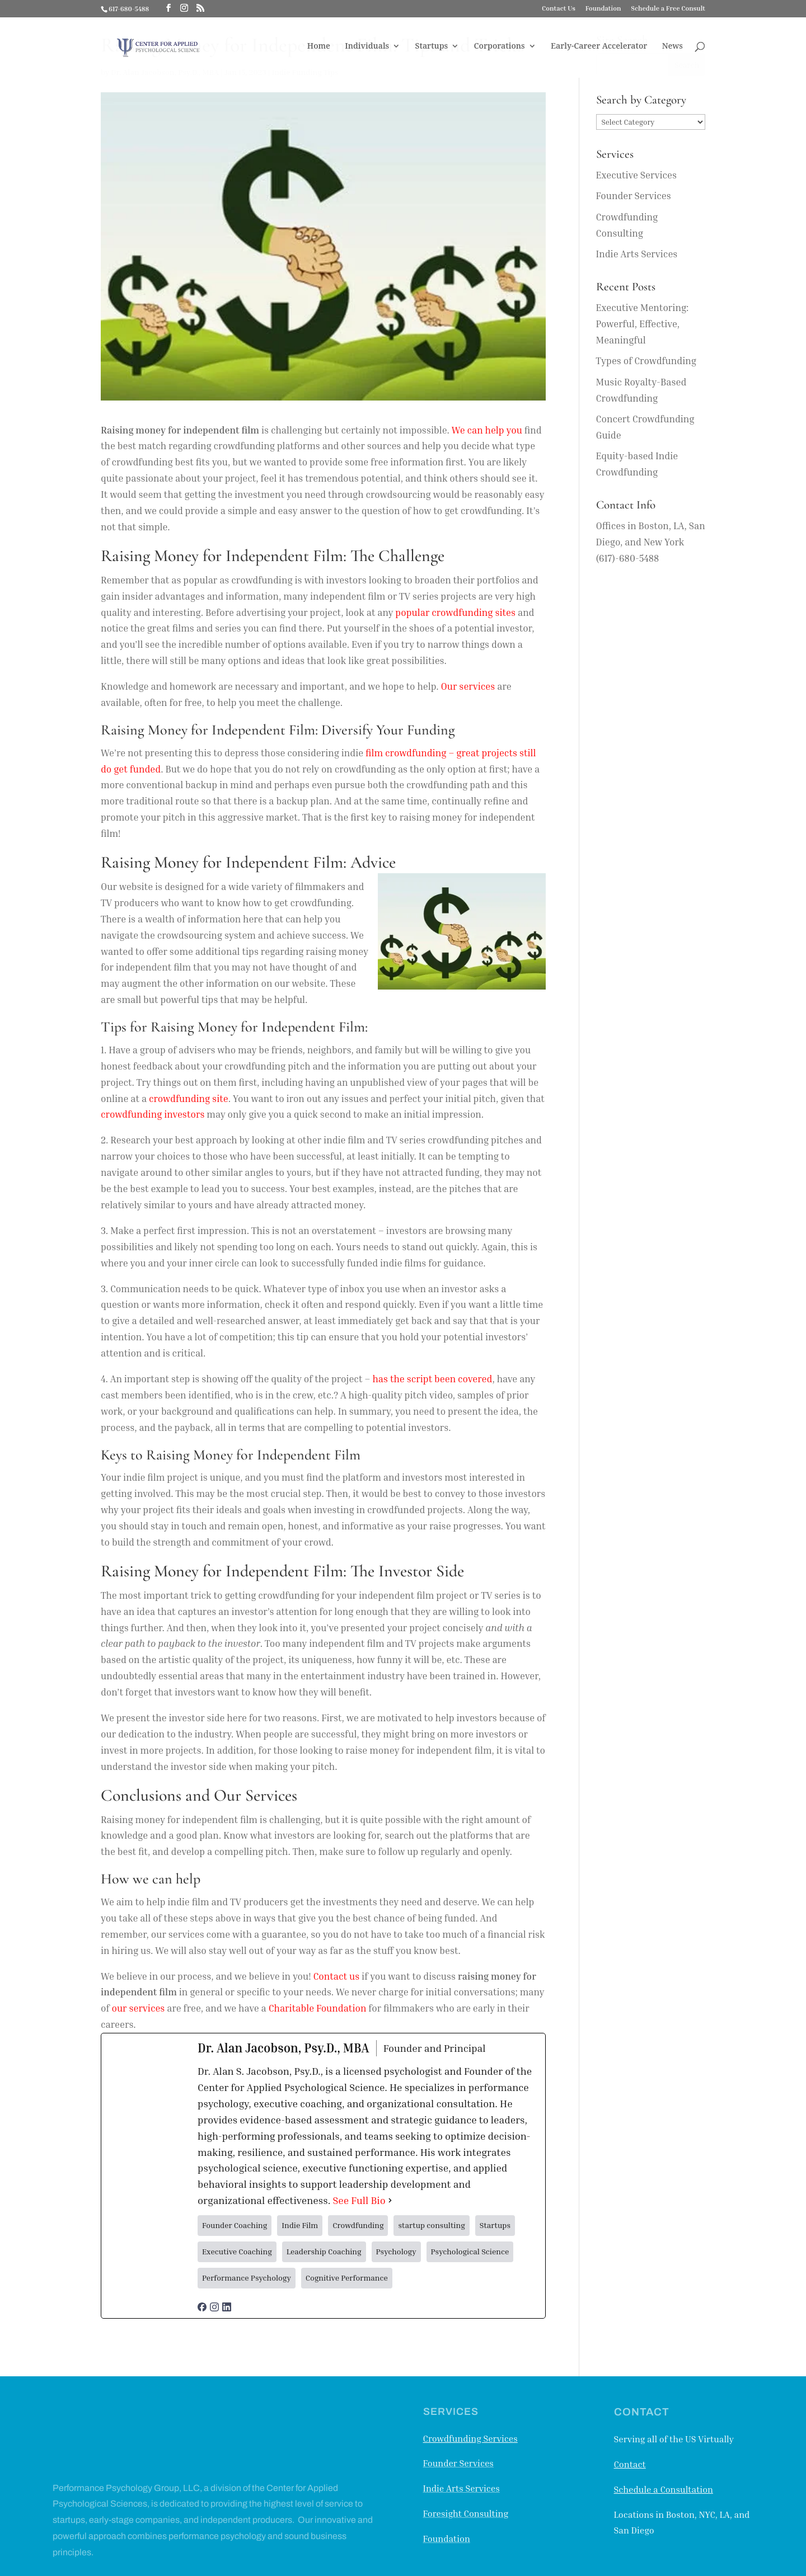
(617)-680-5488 (627, 558)
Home (318, 49)
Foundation (603, 8)
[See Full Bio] (390, 2200)
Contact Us (558, 8)
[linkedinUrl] (226, 2303)
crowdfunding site (188, 1098)
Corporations (499, 49)
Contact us (336, 1976)
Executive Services (636, 175)
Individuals (367, 49)
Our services (468, 686)
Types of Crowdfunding (646, 360)
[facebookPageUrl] (202, 2303)
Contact (630, 2464)
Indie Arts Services (637, 254)
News (672, 49)
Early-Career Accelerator (599, 49)
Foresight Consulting (466, 2513)
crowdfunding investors (152, 1114)
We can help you (487, 430)
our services (138, 2008)
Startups (431, 49)
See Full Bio (358, 2200)
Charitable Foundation (318, 2008)
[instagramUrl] (214, 2303)
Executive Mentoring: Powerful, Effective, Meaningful (642, 324)
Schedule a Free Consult (668, 8)
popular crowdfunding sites (455, 612)
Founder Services (633, 195)
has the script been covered (432, 1378)
